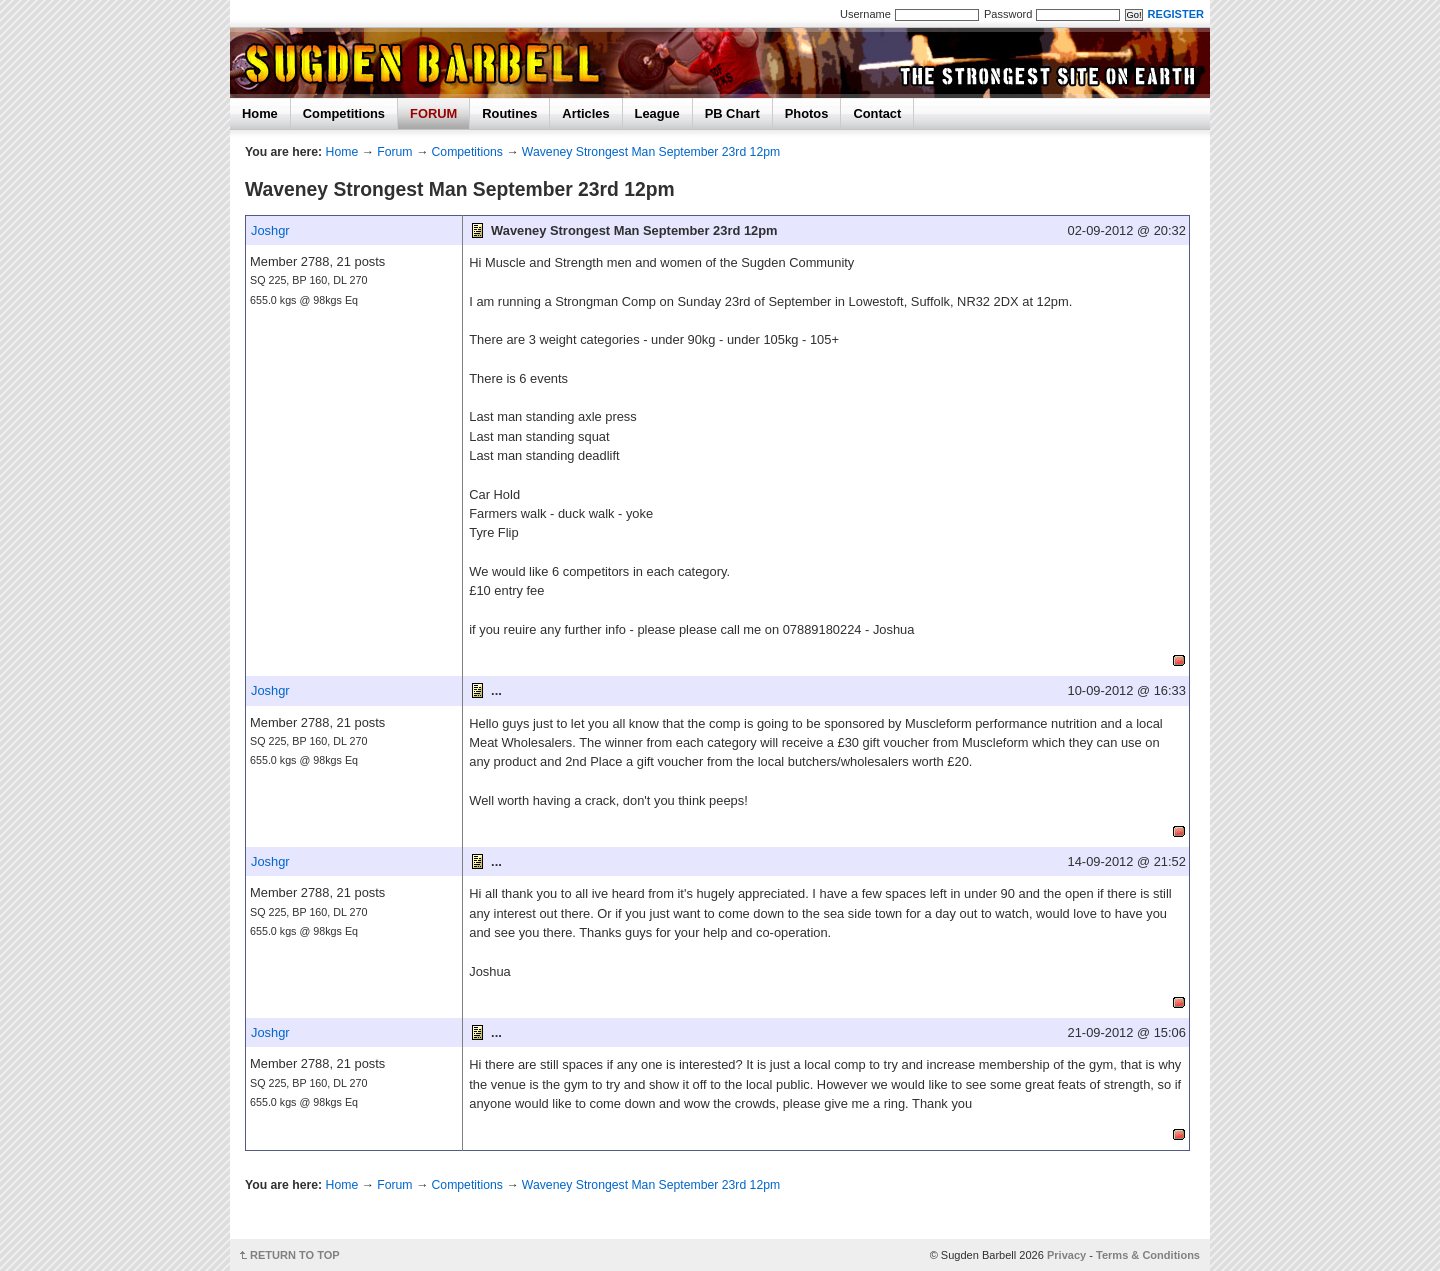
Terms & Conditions (1148, 1255)
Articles (585, 113)
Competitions (344, 113)
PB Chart (732, 113)
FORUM (433, 113)
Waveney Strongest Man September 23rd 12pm (651, 152)
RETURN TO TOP (295, 1255)
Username (865, 14)
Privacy (1066, 1255)
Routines (509, 113)
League (657, 113)
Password (1008, 14)
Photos (807, 113)
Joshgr (270, 230)
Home (260, 113)
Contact (877, 113)
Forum (394, 152)
